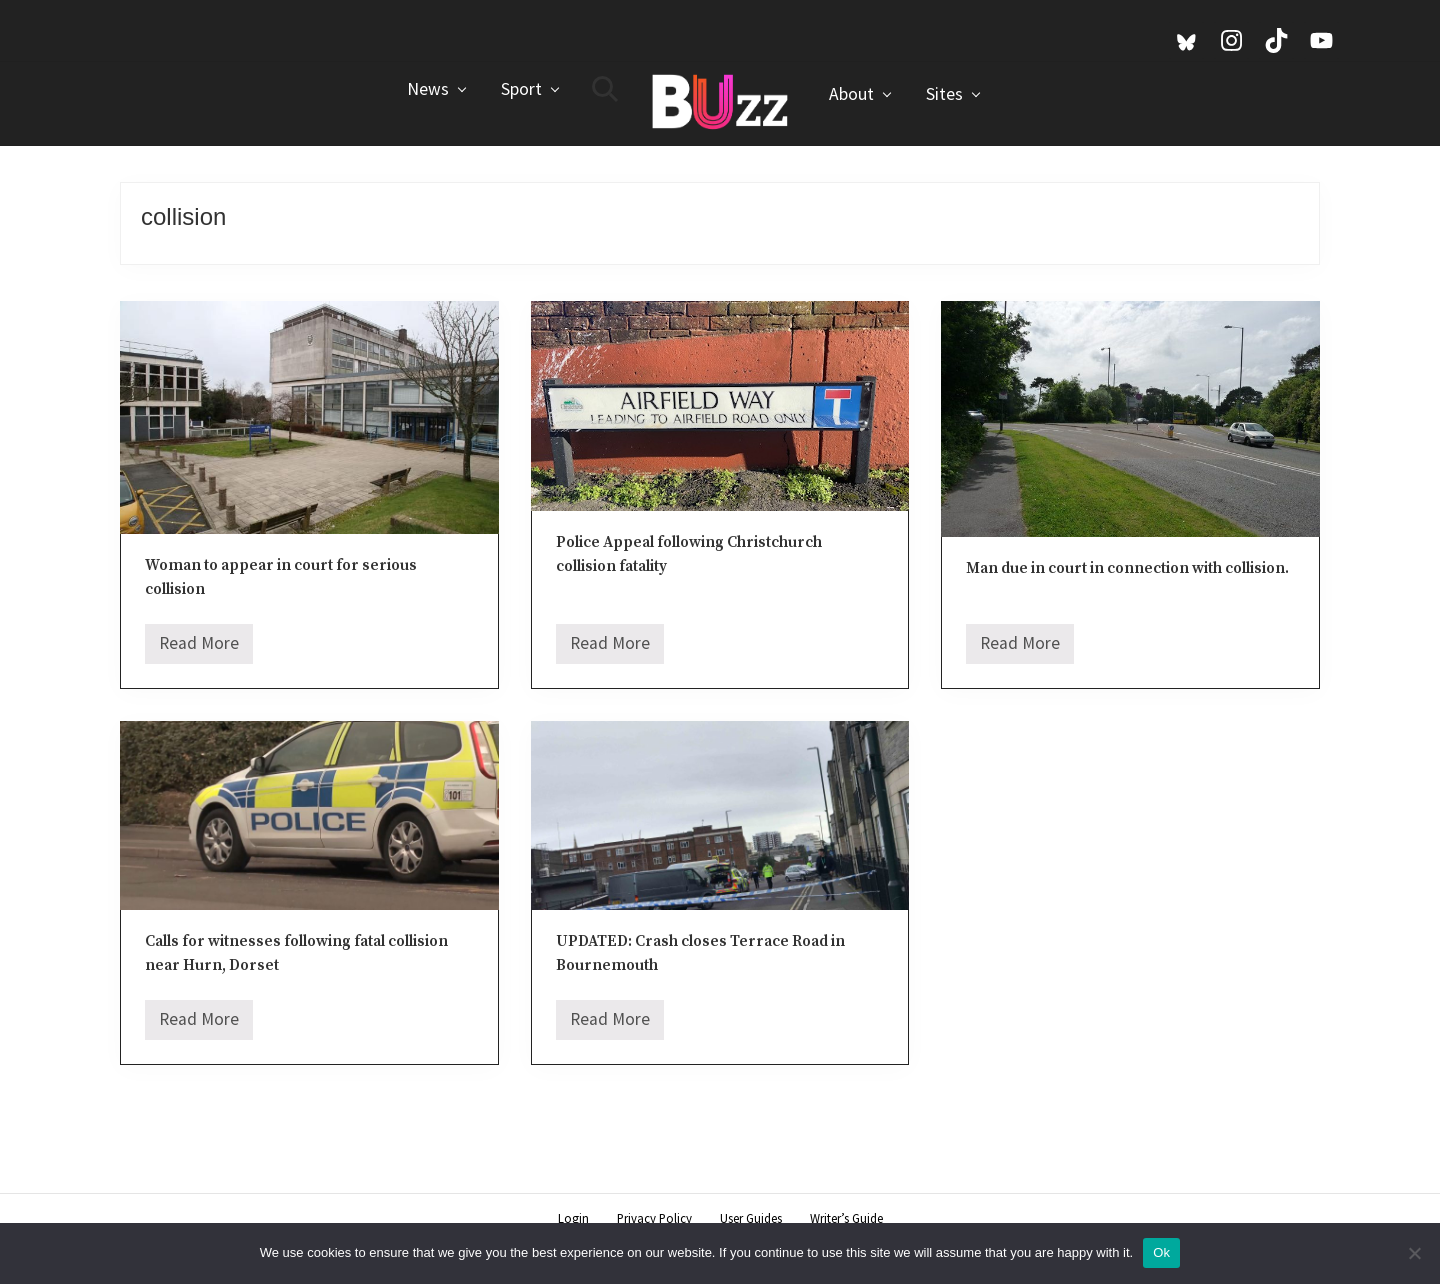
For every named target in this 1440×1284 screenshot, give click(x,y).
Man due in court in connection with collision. (1127, 568)
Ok (1161, 1252)
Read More (199, 648)
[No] (1415, 1253)
